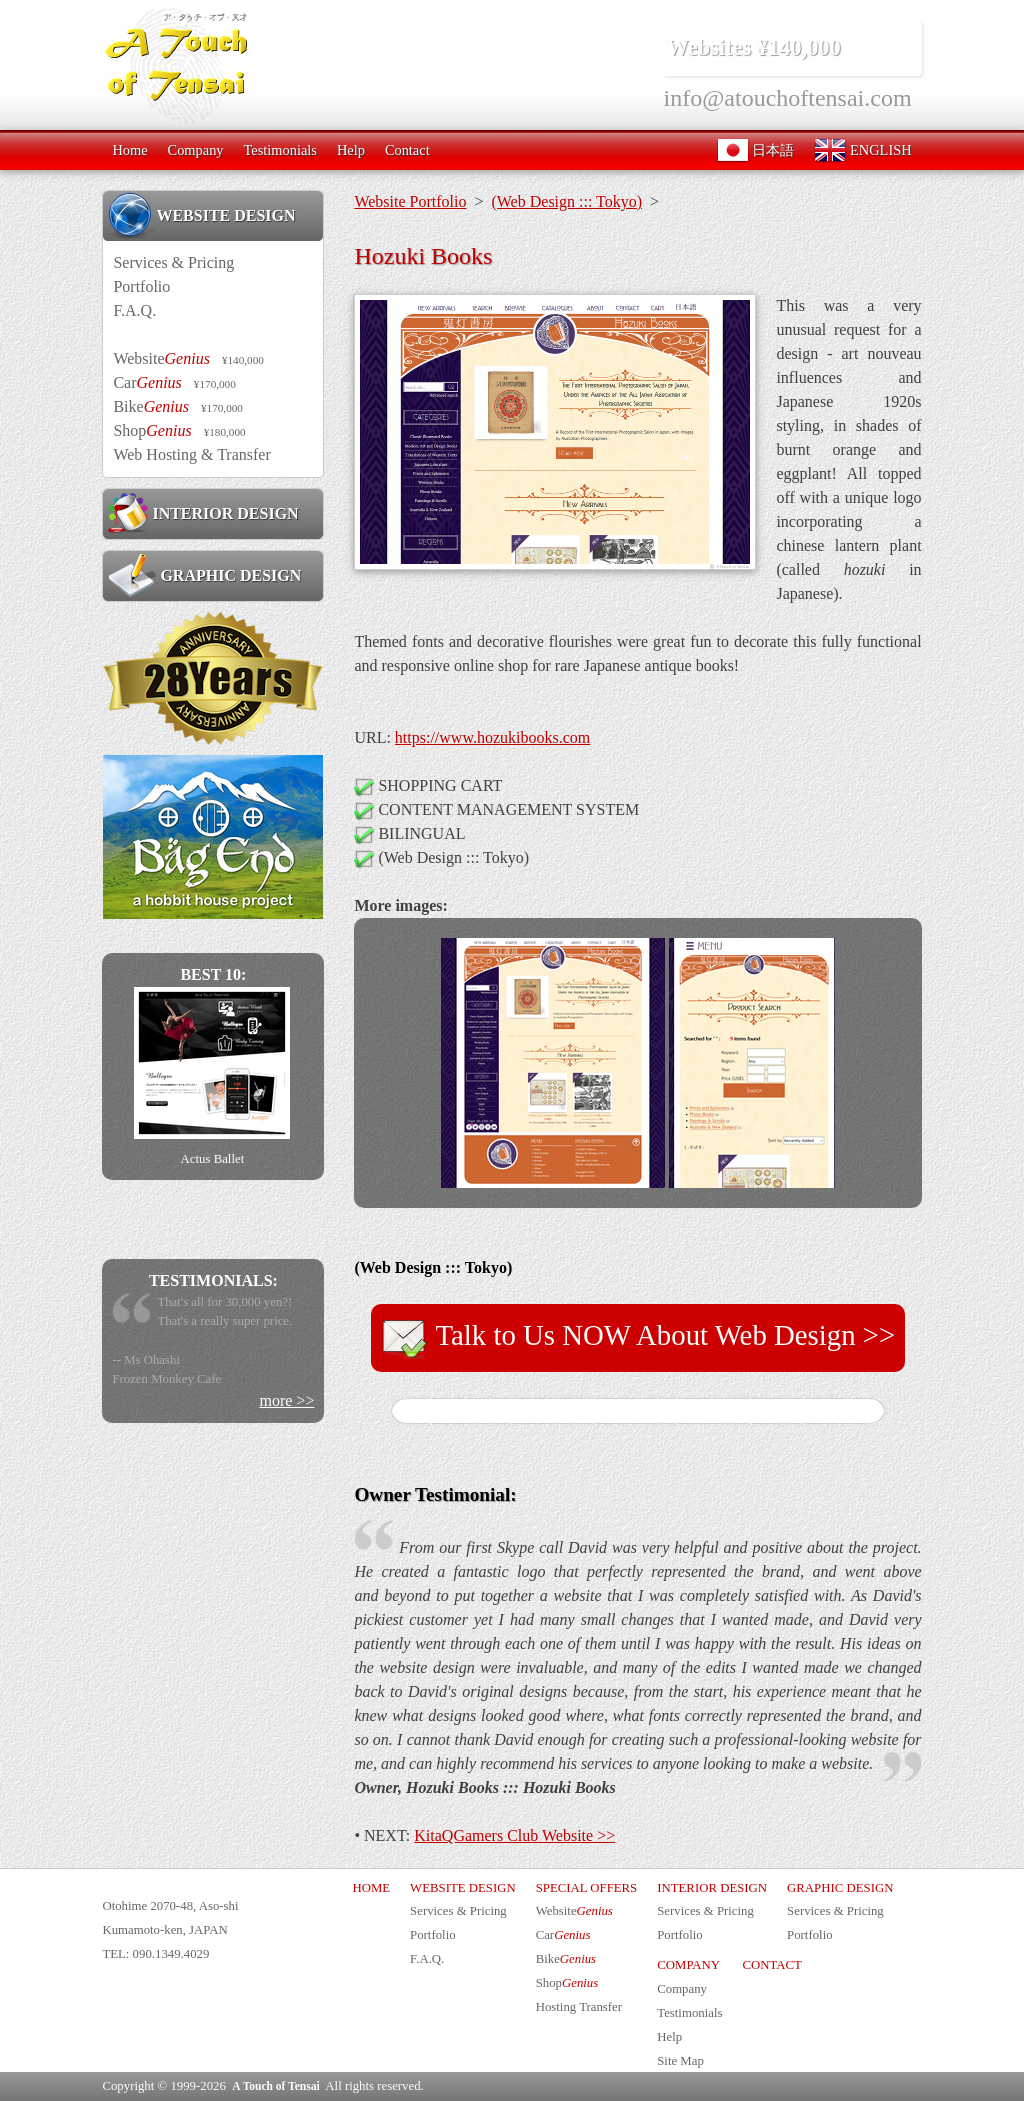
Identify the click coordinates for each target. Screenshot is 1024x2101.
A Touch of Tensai (275, 2086)
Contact (407, 150)
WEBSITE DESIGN (201, 215)
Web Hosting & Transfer (191, 454)
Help (351, 150)
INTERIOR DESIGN (203, 513)
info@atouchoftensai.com (788, 98)
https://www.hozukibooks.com (492, 737)
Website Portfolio (410, 201)
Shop (179, 430)
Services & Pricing (173, 262)
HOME (371, 1888)
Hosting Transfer (579, 2007)
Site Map (680, 2061)
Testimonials (280, 150)
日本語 (756, 150)
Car (174, 382)
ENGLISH (862, 150)
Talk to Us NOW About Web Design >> (638, 1338)
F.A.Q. (134, 310)
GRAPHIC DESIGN (204, 575)
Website (188, 358)
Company (196, 150)
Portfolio (141, 286)
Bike (178, 406)
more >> (286, 1400)
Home (129, 150)
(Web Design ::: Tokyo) (566, 201)
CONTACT (771, 1965)
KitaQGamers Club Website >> (514, 1835)
